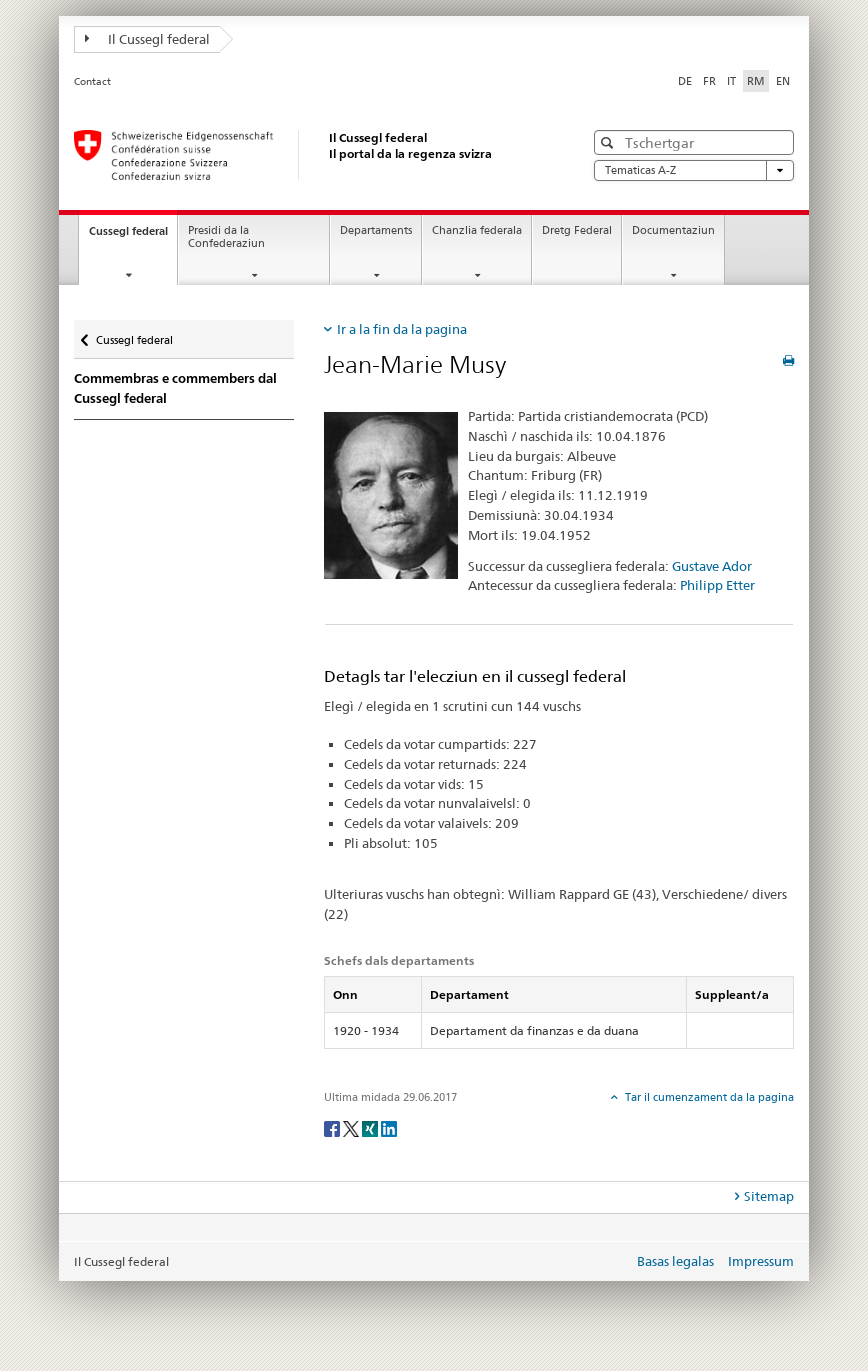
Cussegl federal (133, 236)
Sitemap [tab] (769, 1196)
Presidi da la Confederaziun (226, 237)
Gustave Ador (712, 566)
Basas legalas (675, 1261)
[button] (609, 142)
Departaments (376, 230)
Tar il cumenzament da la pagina (708, 1097)
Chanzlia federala (477, 230)
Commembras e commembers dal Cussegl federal (175, 388)
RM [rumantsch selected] (756, 81)
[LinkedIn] (389, 1127)
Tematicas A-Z (694, 170)
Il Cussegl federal (147, 39)
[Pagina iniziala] (309, 155)
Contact (92, 81)
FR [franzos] (709, 81)
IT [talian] (731, 81)
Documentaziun (673, 230)
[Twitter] (352, 1127)
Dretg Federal (577, 230)
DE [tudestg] (685, 81)
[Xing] (371, 1127)
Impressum (761, 1261)
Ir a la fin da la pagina (402, 329)
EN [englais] (783, 81)
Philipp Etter (717, 585)
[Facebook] (333, 1127)
